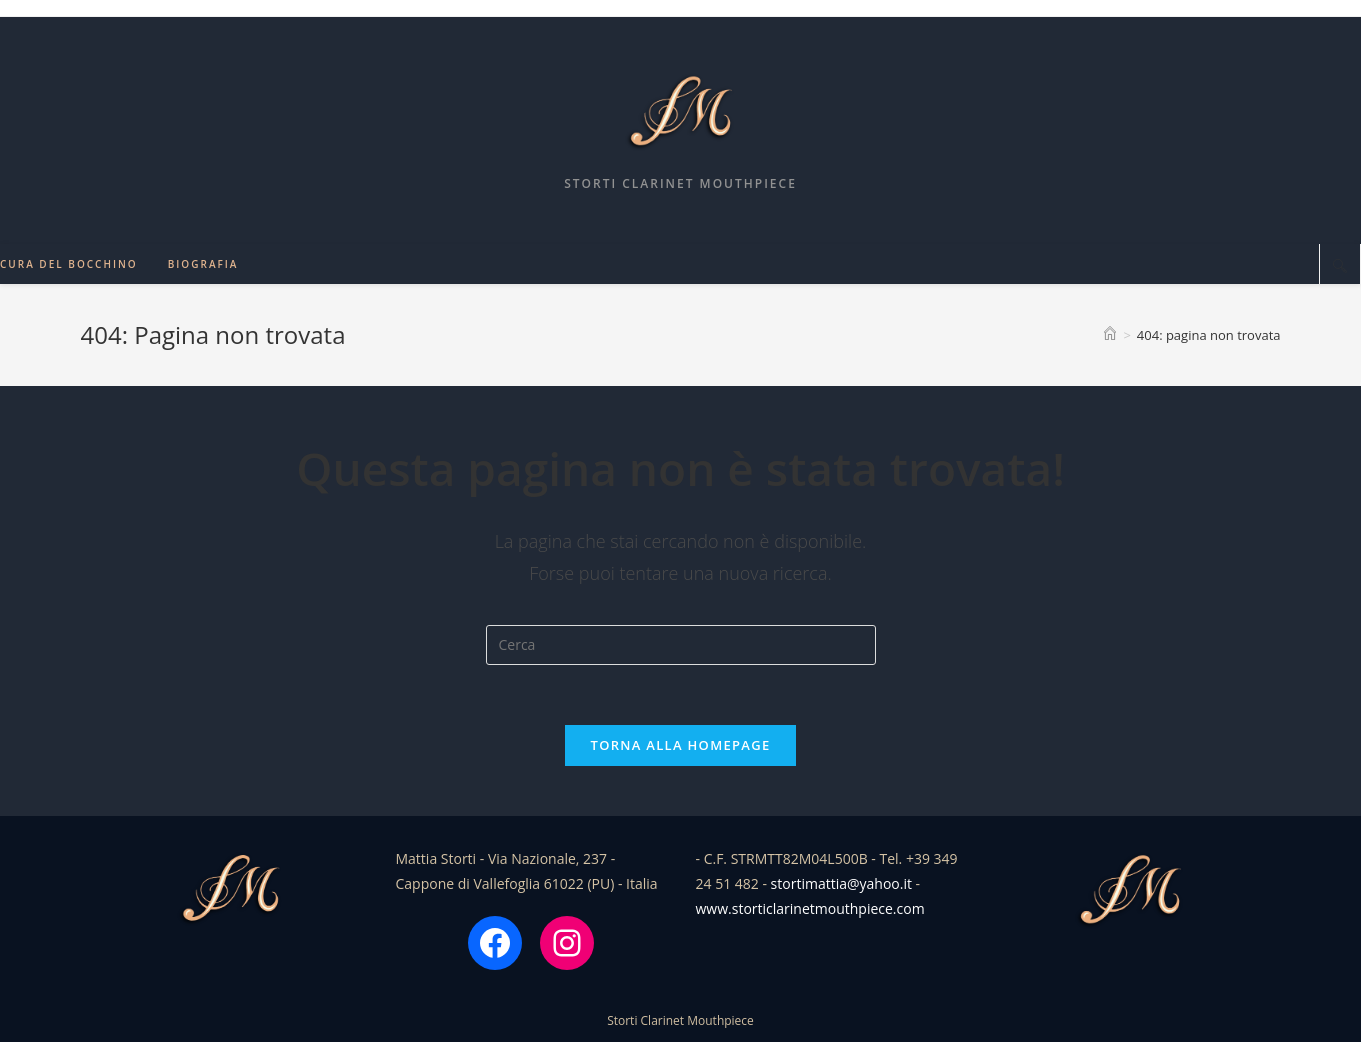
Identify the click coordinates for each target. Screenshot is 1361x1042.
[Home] (1110, 335)
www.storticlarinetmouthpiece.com (810, 908)
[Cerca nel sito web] (1340, 265)
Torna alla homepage (681, 745)
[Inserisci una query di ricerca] (681, 645)
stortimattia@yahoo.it (841, 883)
